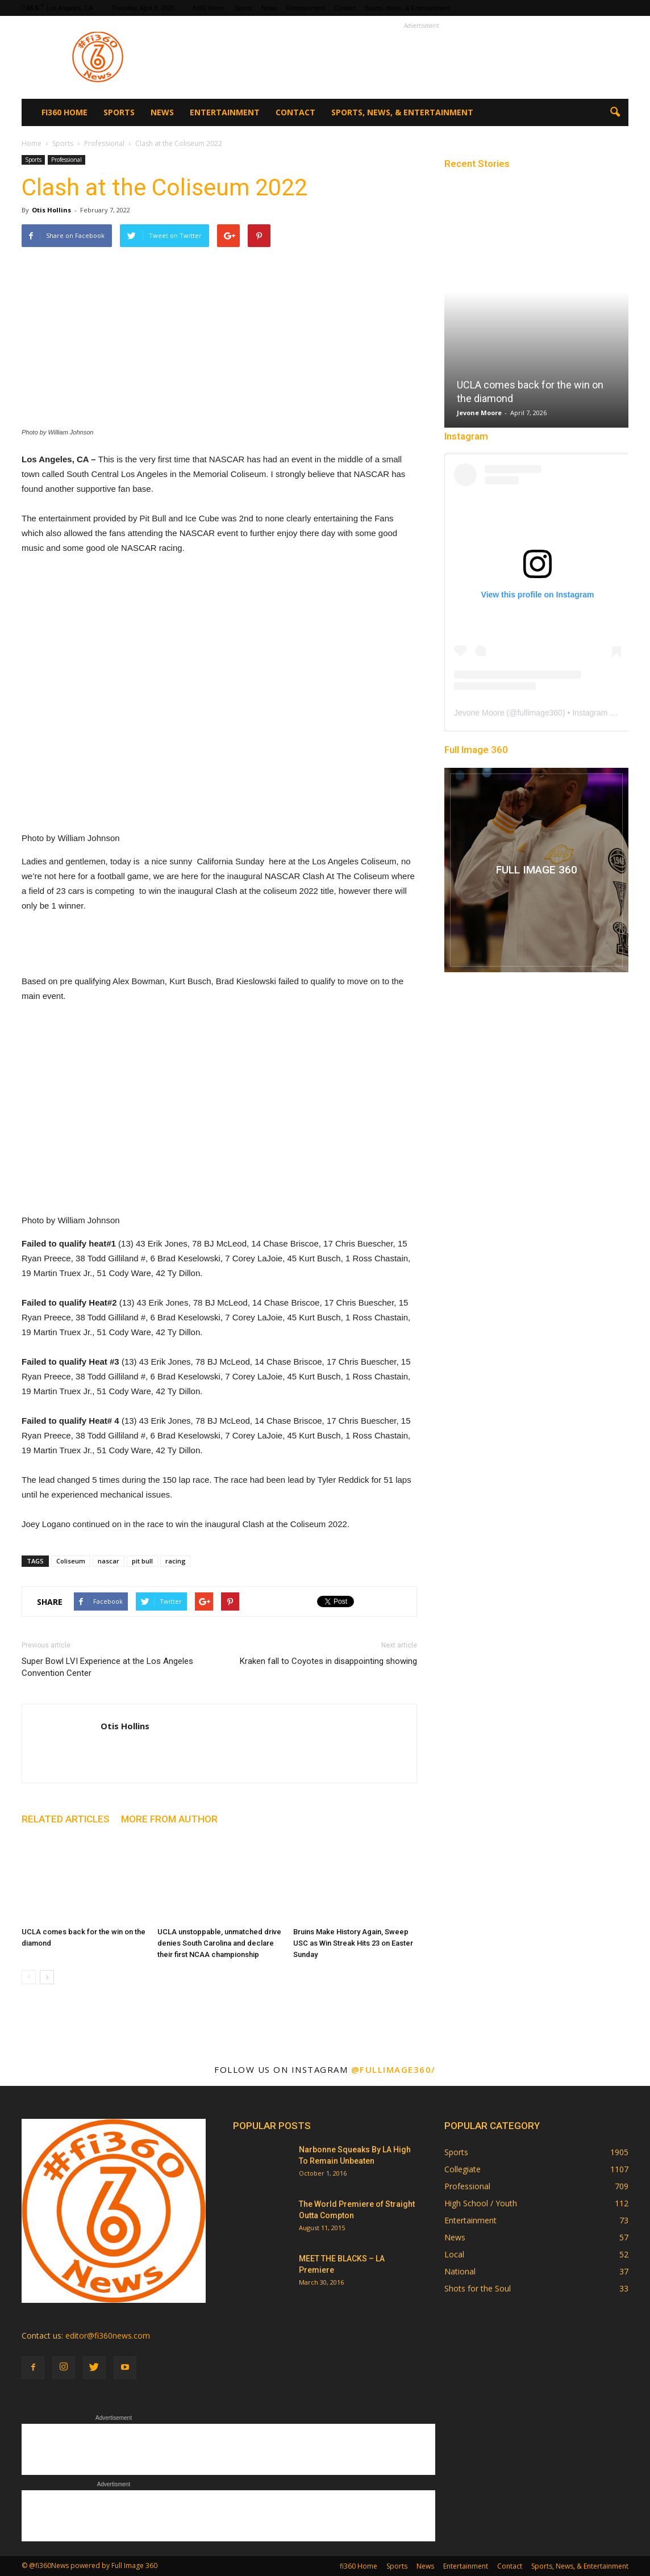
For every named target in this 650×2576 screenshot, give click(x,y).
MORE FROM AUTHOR (169, 1819)
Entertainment (305, 8)
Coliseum (70, 1561)
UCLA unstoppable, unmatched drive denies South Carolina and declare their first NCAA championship (219, 1943)
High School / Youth (480, 2203)
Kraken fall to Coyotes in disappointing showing (328, 1661)
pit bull (142, 1561)
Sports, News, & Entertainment (407, 8)
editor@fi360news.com (107, 2335)
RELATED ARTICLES (66, 1819)
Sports (243, 8)
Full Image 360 (476, 749)
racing (175, 1561)
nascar (108, 1561)
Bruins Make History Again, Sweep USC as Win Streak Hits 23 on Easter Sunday (353, 1943)
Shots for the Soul (477, 2288)
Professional (66, 160)
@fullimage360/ (393, 2069)
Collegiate (462, 2169)
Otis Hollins (51, 210)
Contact (345, 8)
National (460, 2271)
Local (454, 2254)
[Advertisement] (421, 57)
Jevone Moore (479, 412)
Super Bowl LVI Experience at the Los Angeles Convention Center (107, 1667)
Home (31, 143)
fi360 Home (209, 8)
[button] (614, 112)
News (269, 8)
